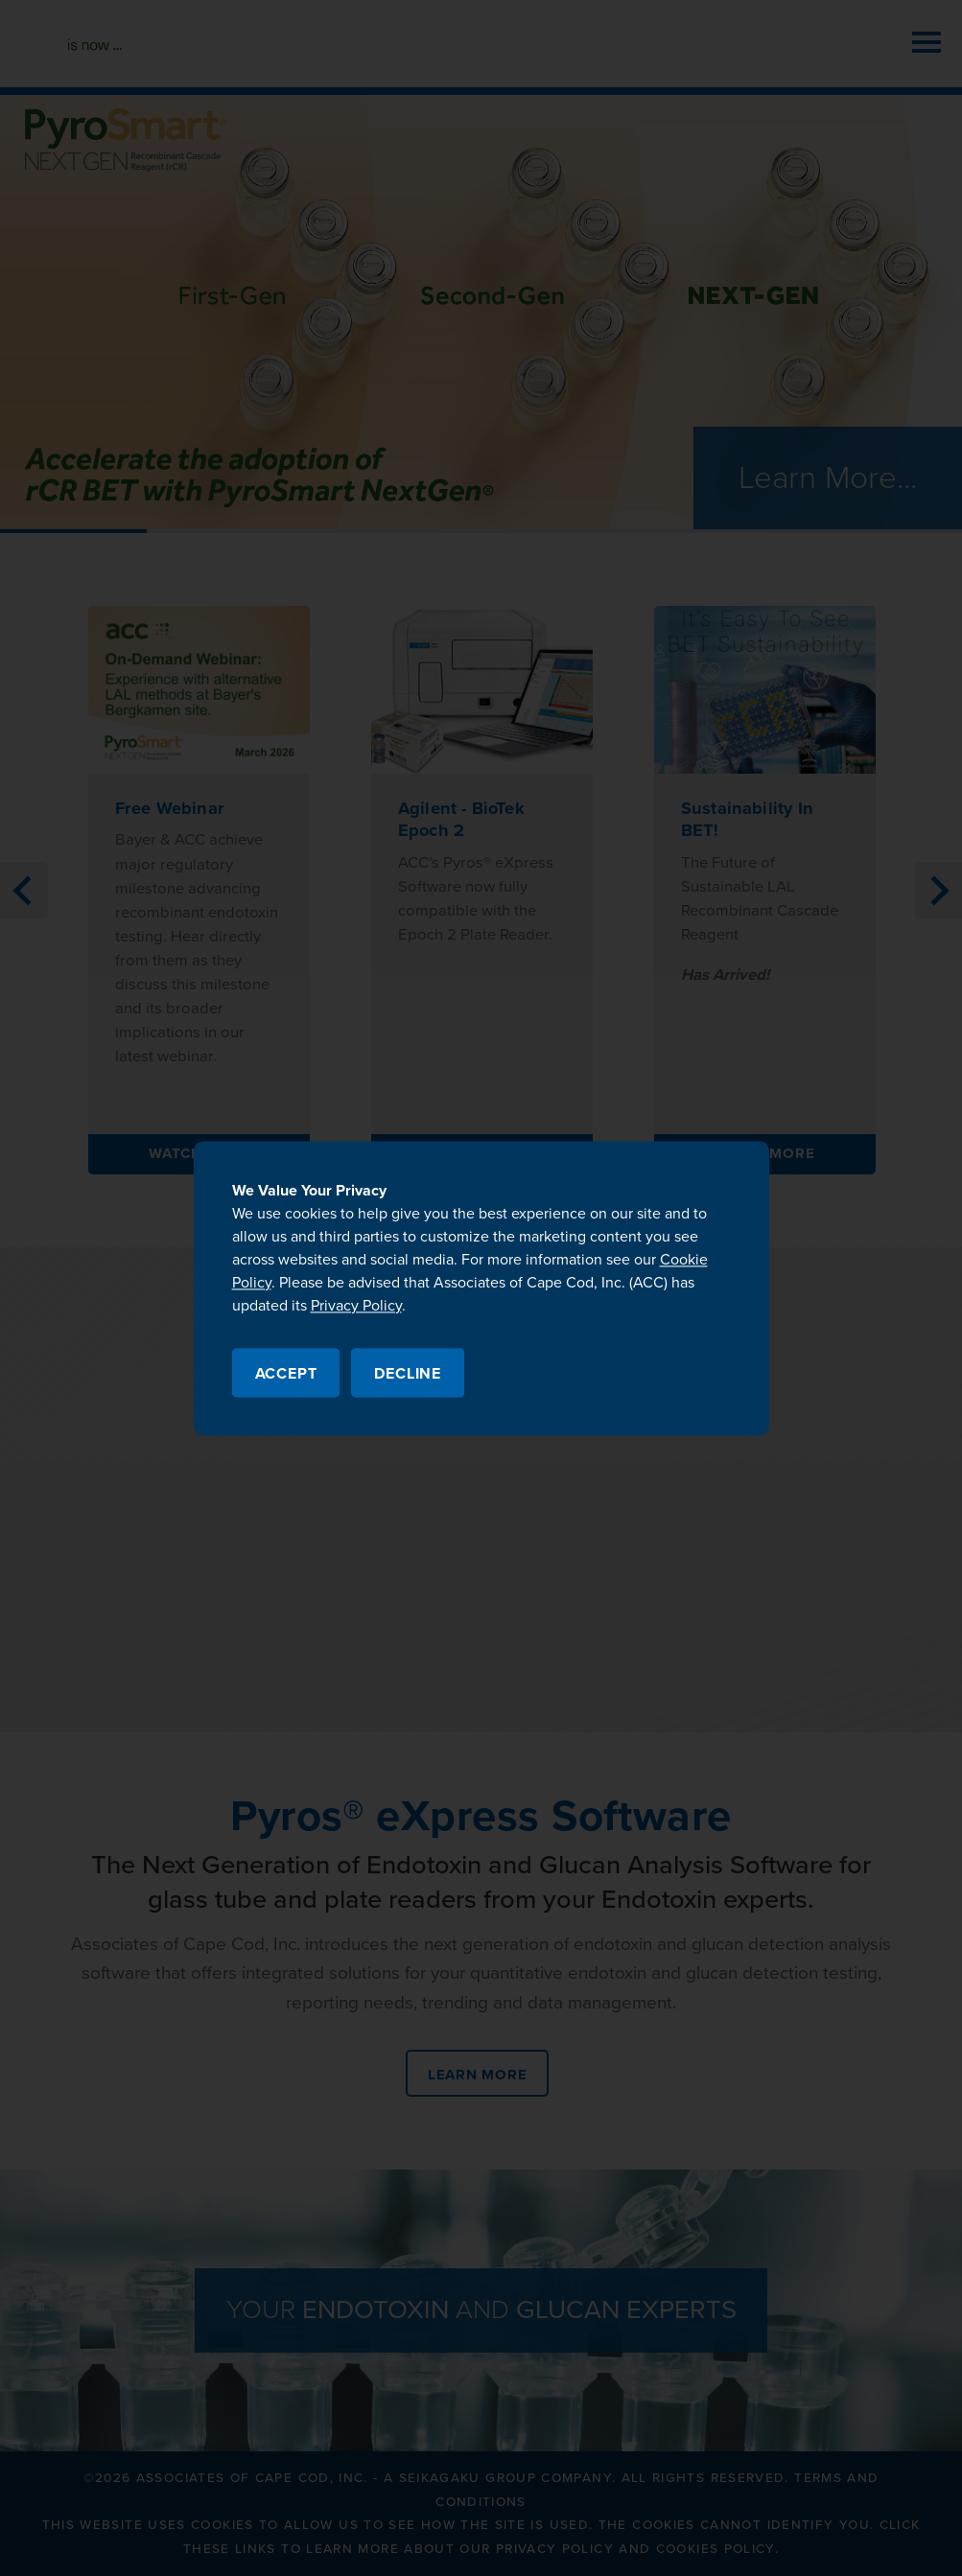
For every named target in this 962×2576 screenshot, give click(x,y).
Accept (286, 1373)
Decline (407, 1373)
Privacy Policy (356, 1305)
